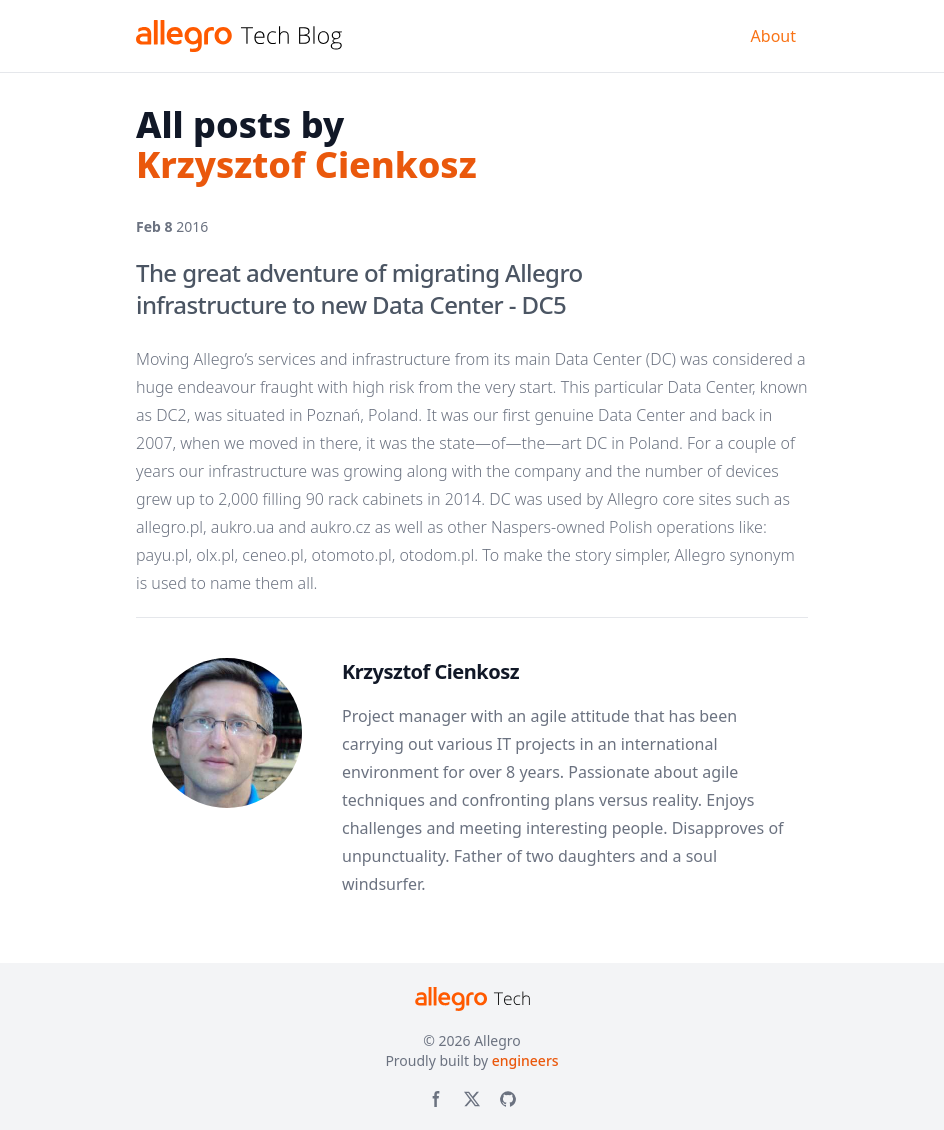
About (773, 36)
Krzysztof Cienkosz (430, 671)
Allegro (497, 1040)
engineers (525, 1060)
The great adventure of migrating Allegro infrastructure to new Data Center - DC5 (359, 288)
